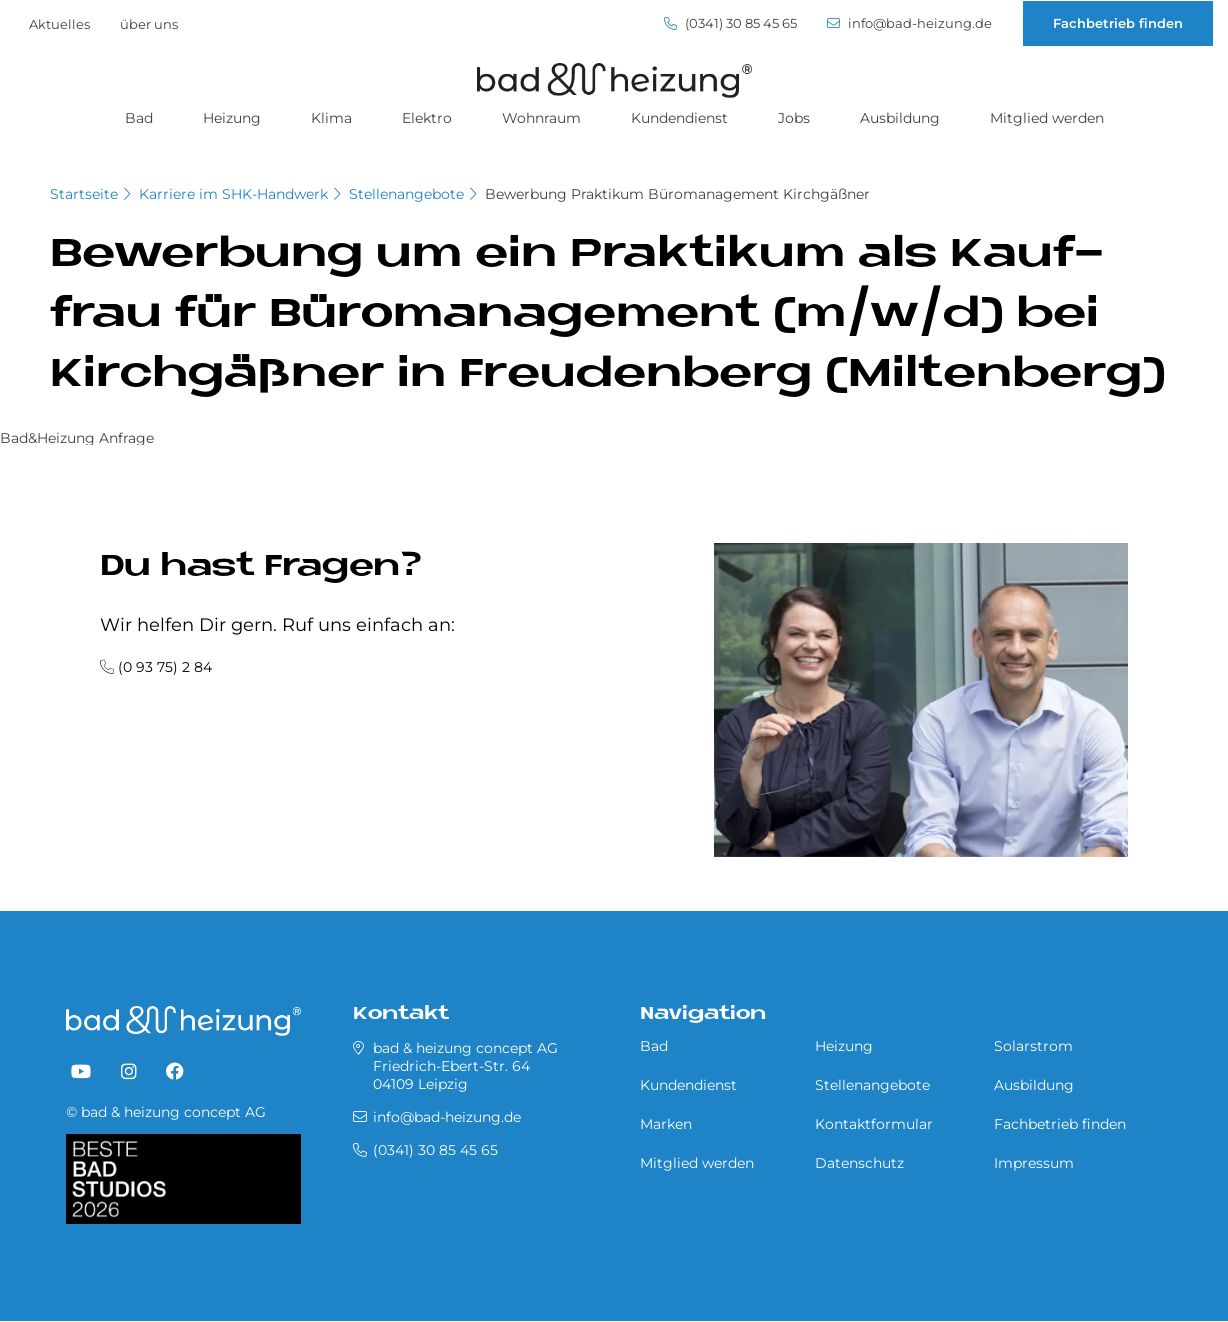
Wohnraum (541, 118)
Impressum (1034, 1163)
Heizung (232, 118)
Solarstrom (1033, 1046)
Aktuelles (59, 24)
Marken (666, 1124)
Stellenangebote (406, 194)
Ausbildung (900, 118)
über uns (149, 24)
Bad (139, 118)
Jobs (794, 118)
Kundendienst (679, 118)
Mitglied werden (1047, 118)
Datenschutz (859, 1163)
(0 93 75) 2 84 (165, 667)
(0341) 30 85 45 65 (730, 23)
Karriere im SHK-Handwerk (233, 194)
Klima (331, 118)
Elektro (427, 118)
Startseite (84, 194)
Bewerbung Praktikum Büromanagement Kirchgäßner (677, 194)
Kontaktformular (874, 1124)
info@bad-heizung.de (909, 23)
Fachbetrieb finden (1118, 23)
